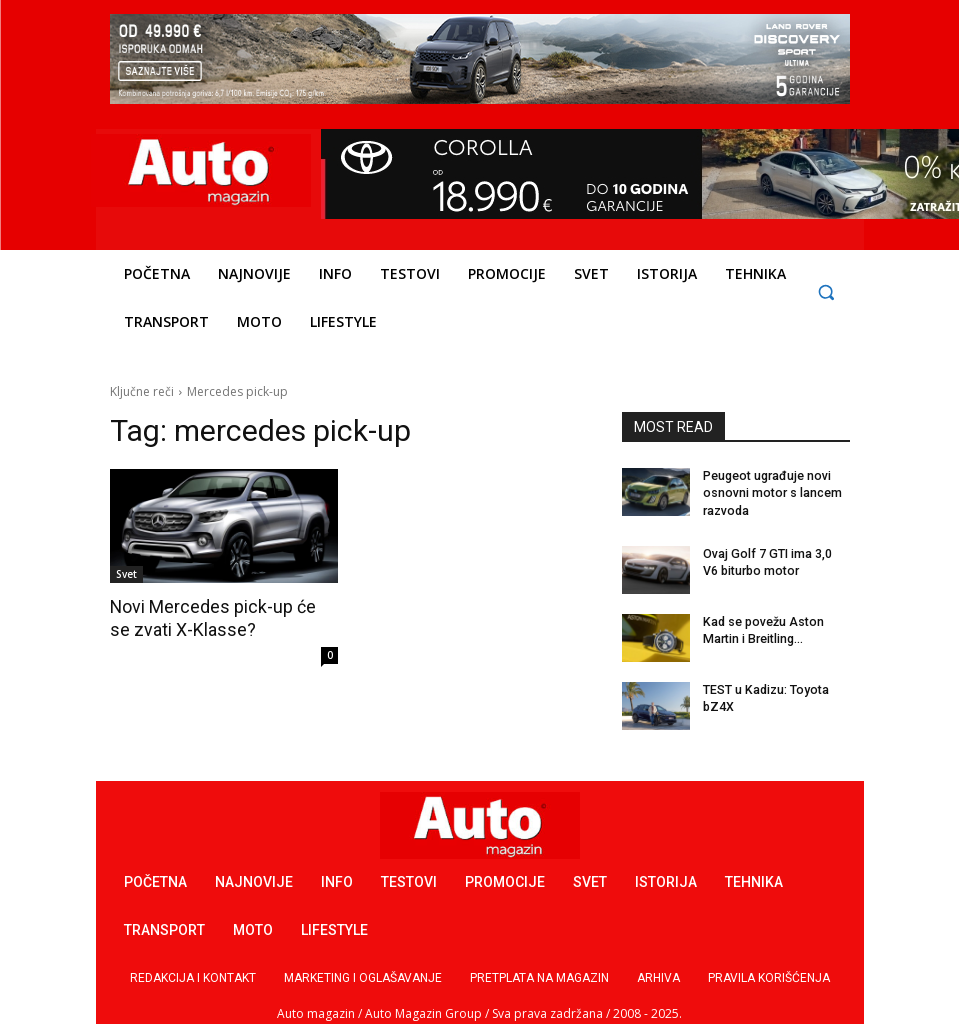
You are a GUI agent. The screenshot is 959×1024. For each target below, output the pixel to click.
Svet (126, 574)
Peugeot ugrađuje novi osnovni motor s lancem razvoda (770, 493)
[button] (826, 291)
